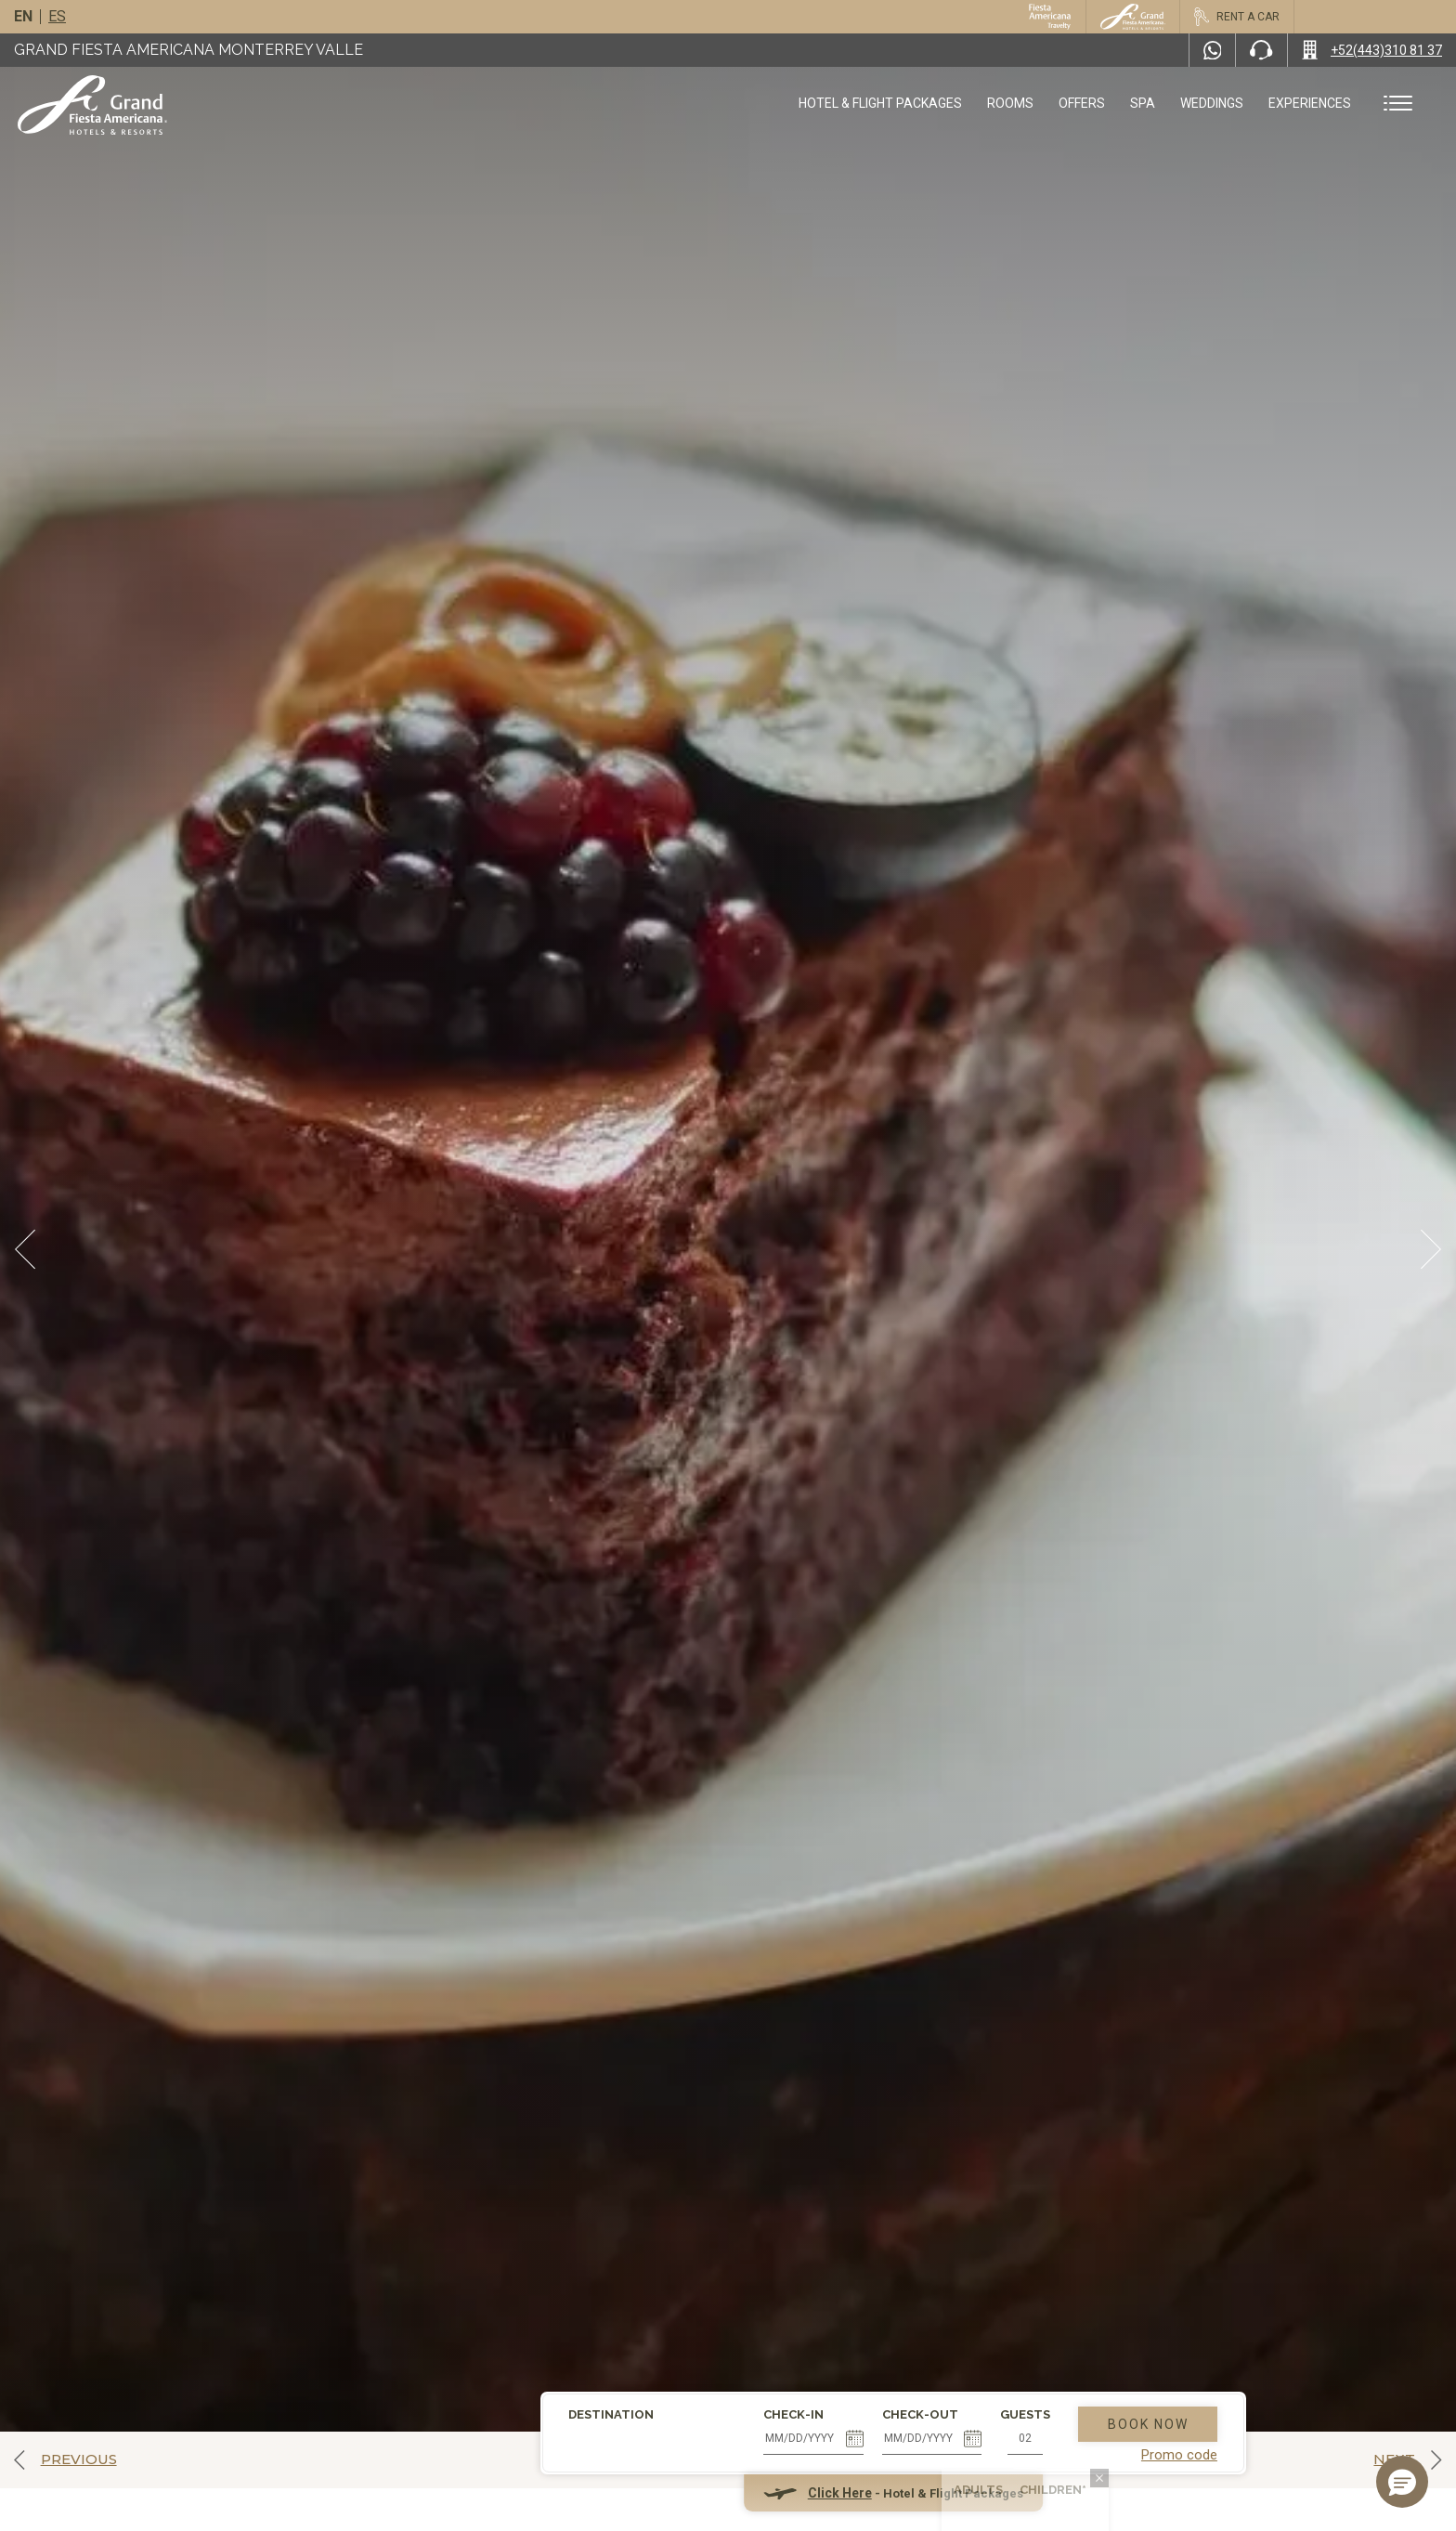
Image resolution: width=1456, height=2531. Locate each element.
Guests (861, 2291)
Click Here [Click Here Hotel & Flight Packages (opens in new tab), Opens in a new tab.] (675, 2370)
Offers (1082, 103)
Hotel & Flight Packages (880, 110)
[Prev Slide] (25, 1249)
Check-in (629, 2291)
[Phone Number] (1261, 50)
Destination (446, 2291)
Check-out (755, 2291)
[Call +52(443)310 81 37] (1372, 50)
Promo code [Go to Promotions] (1014, 2332)
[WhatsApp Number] (1213, 50)
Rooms (1010, 103)
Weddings (1211, 103)
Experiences (1309, 103)
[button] (1402, 2482)
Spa (1142, 103)
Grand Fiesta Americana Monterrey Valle (188, 50)
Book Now (983, 2300)
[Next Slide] (1431, 1249)
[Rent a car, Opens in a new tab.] (1236, 16)
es (57, 16)
